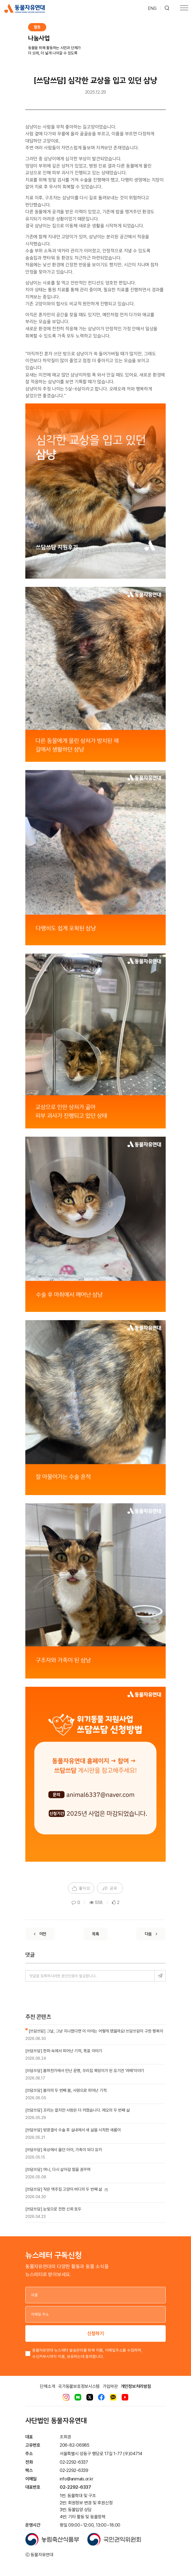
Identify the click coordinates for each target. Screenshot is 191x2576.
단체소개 (47, 2386)
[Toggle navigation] (184, 8)
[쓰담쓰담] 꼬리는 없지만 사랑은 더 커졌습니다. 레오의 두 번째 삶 (77, 2110)
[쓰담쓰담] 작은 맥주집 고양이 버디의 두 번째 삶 (66, 2189)
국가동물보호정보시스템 (79, 2386)
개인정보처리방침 (136, 2386)
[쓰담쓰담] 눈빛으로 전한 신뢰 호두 (53, 2209)
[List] (95, 1934)
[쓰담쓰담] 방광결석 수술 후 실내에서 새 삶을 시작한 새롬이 (73, 2130)
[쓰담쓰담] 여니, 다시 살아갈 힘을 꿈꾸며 (58, 2169)
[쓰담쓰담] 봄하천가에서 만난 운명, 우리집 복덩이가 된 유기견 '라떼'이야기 (84, 2070)
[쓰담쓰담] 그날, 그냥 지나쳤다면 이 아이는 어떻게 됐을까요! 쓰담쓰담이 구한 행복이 (94, 2031)
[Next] (151, 1934)
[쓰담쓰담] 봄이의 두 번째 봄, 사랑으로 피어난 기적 (66, 2090)
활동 (37, 27)
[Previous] (40, 1934)
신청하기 (95, 2333)
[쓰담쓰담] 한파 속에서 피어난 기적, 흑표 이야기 (63, 2050)
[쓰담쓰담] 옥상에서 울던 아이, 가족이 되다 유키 (63, 2149)
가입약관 (110, 2386)
